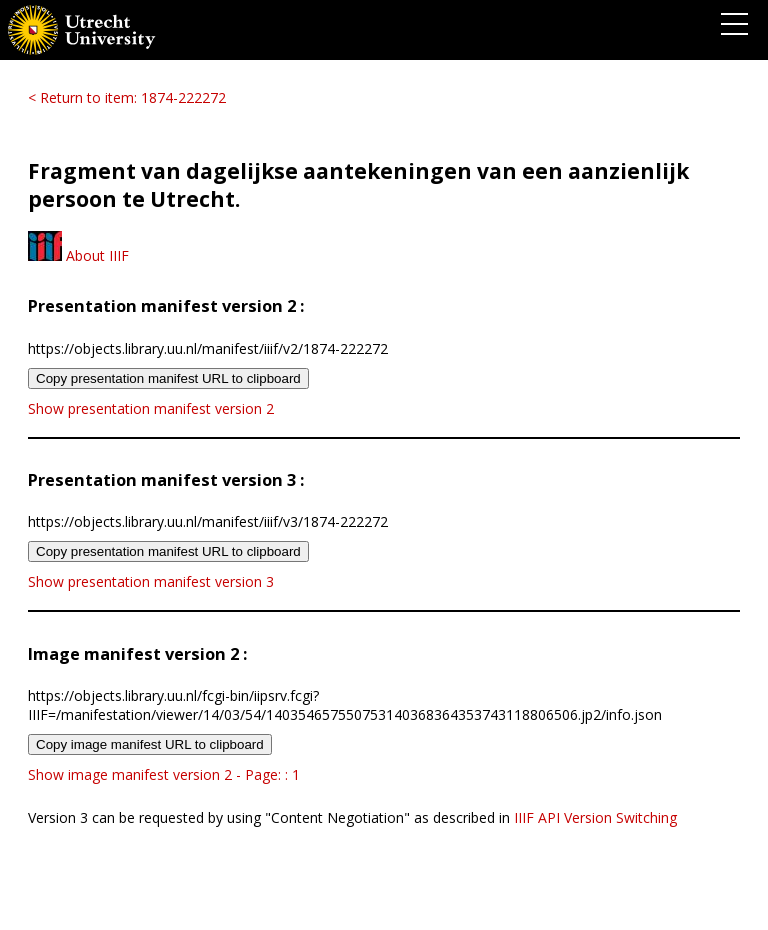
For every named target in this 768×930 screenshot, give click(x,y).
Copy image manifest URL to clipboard (150, 744)
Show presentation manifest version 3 (151, 581)
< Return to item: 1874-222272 (127, 97)
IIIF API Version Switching (595, 817)
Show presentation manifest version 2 (151, 408)
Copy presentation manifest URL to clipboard (168, 378)
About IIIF (78, 255)
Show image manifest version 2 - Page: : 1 (164, 774)
